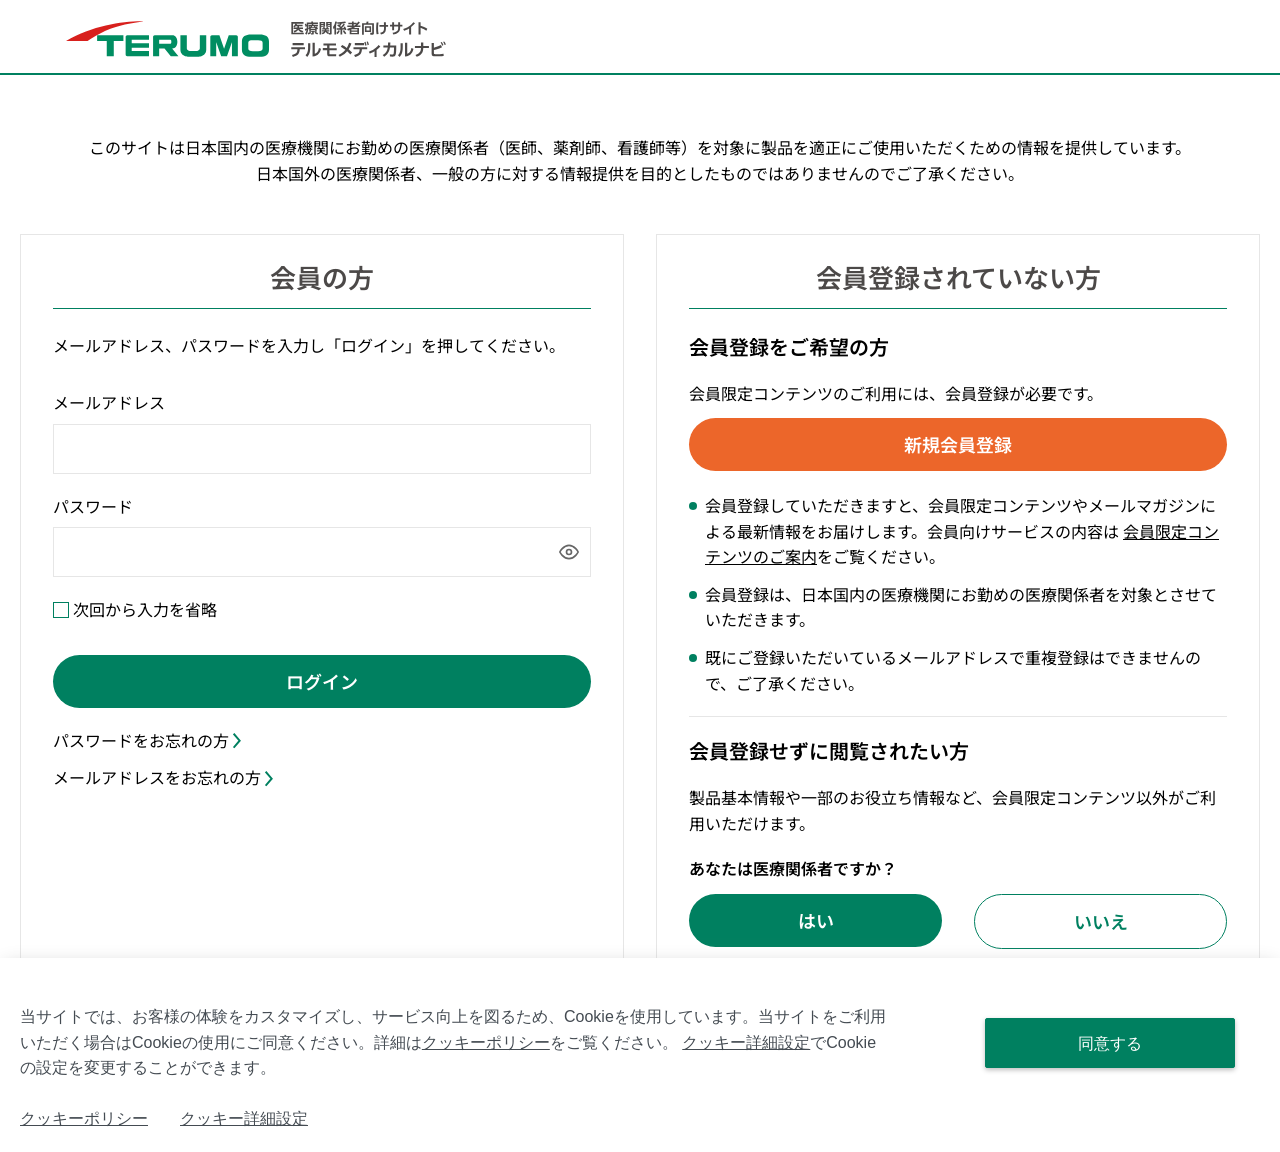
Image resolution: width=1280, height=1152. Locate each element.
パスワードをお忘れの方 (147, 740)
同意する (1110, 1043)
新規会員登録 (958, 444)
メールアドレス (109, 402)
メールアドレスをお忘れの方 (163, 777)
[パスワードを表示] (569, 552)
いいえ (1101, 919)
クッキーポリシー (486, 1042)
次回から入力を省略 (145, 609)
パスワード (93, 506)
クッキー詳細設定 (746, 1042)
